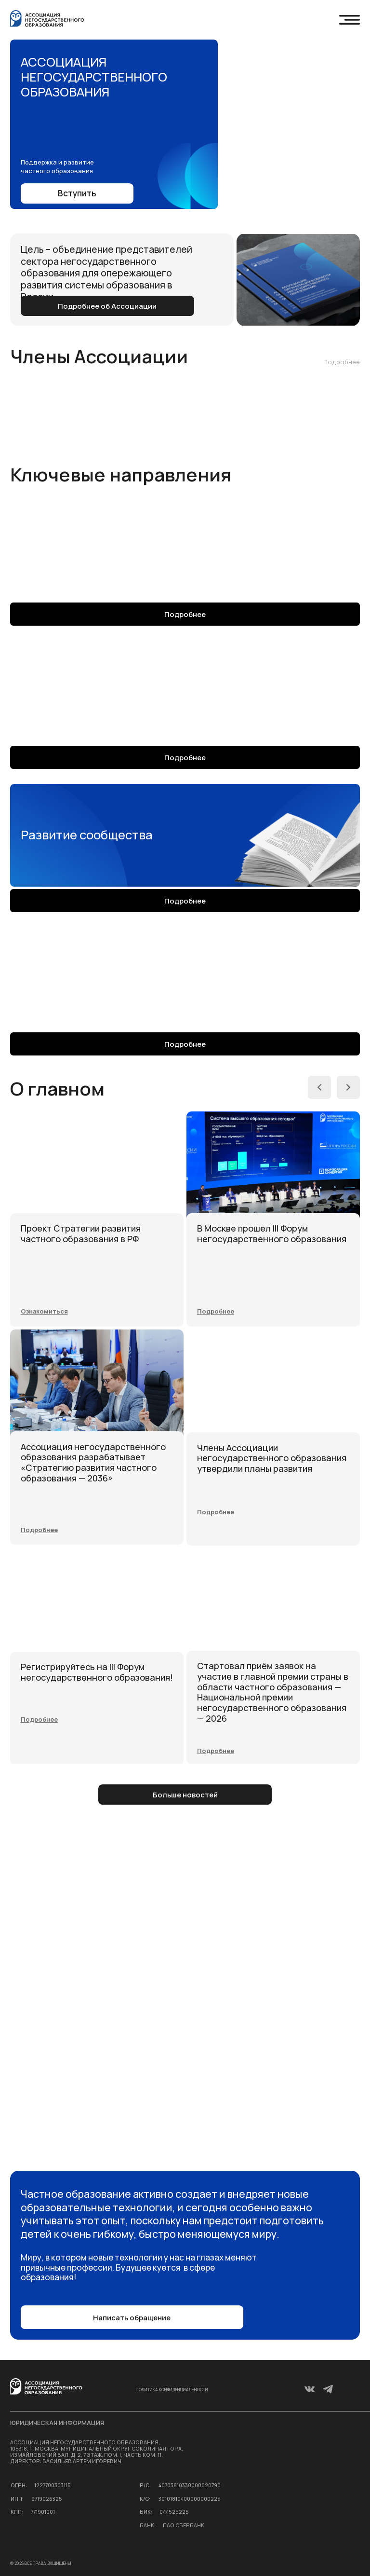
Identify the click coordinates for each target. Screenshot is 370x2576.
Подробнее (341, 361)
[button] (215, 1311)
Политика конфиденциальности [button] (172, 2390)
